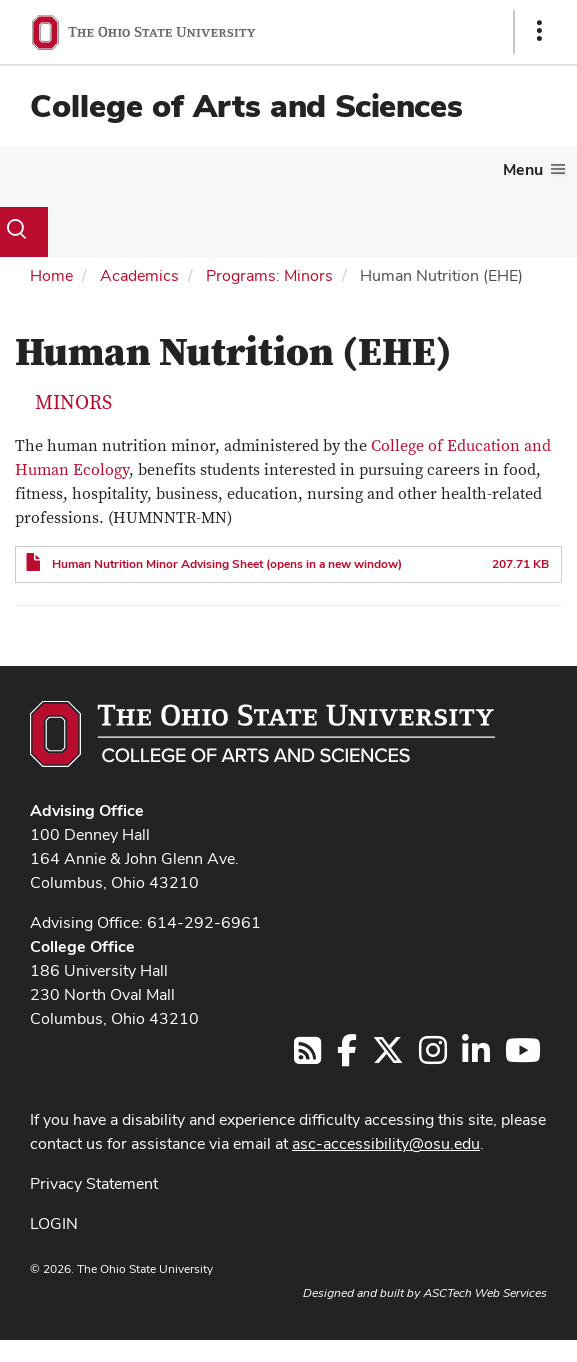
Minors (73, 403)
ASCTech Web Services (485, 1293)
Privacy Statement (94, 1183)
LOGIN (54, 1223)
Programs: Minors (269, 275)
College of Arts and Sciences (246, 105)
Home (51, 275)
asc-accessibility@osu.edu (386, 1143)
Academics (139, 275)
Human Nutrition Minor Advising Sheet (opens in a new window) (227, 564)
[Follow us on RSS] (307, 1056)
